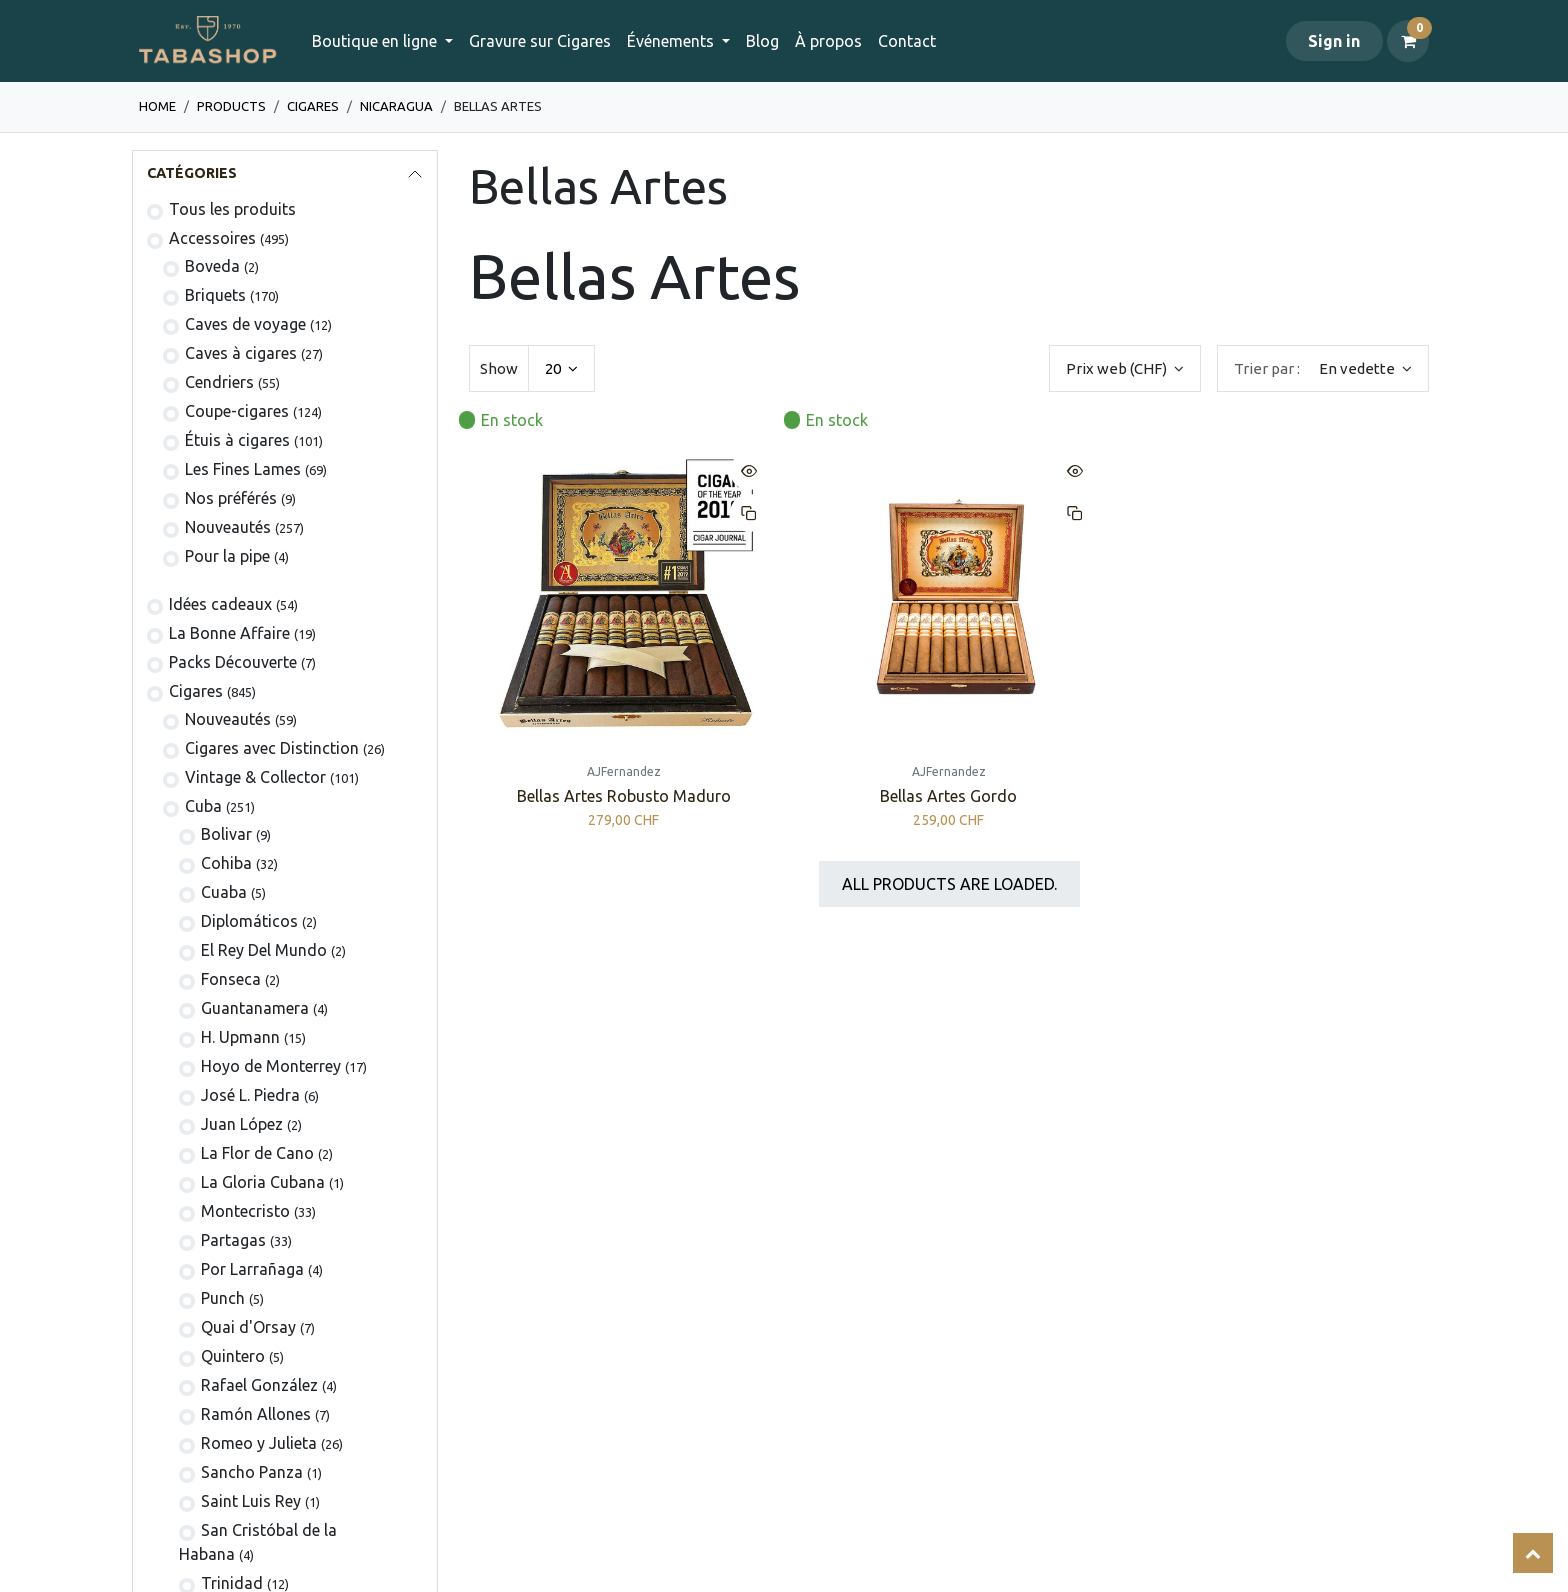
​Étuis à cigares (237, 440)
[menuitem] (540, 41)
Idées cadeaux (220, 604)
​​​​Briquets (215, 295)
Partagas (233, 1240)
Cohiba (226, 863)
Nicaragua (396, 106)
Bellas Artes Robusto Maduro (624, 797)
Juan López (242, 1124)
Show (499, 368)
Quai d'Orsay (248, 1327)
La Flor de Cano (257, 1153)
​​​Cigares (313, 106)
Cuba (203, 806)
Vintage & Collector (255, 777)
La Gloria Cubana (263, 1182)
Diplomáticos (249, 921)
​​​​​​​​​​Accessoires (212, 238)
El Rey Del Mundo (264, 950)
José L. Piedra (250, 1095)
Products (231, 106)
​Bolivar (226, 834)
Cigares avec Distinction (272, 748)
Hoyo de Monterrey (271, 1066)
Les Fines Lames (243, 469)
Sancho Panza (252, 1472)
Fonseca (231, 979)
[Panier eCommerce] (1408, 41)
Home (157, 106)
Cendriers (219, 382)
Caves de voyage (245, 324)
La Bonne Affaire (229, 633)
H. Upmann (240, 1037)
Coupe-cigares (237, 411)
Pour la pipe (227, 556)
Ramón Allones (256, 1414)
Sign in (1334, 41)
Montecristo (245, 1211)
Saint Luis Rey (251, 1501)
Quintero (233, 1356)
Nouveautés (228, 527)
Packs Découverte (233, 662)
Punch (223, 1298)
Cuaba (224, 892)
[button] (1323, 368)
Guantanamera (255, 1008)
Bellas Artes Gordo (948, 797)
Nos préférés (231, 498)
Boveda (212, 266)
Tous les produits (232, 209)
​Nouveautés (228, 719)
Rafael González (259, 1385)
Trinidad (232, 1583)
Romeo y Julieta (259, 1443)
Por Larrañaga (252, 1269)
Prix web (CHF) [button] (1118, 368)
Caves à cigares (241, 353)
